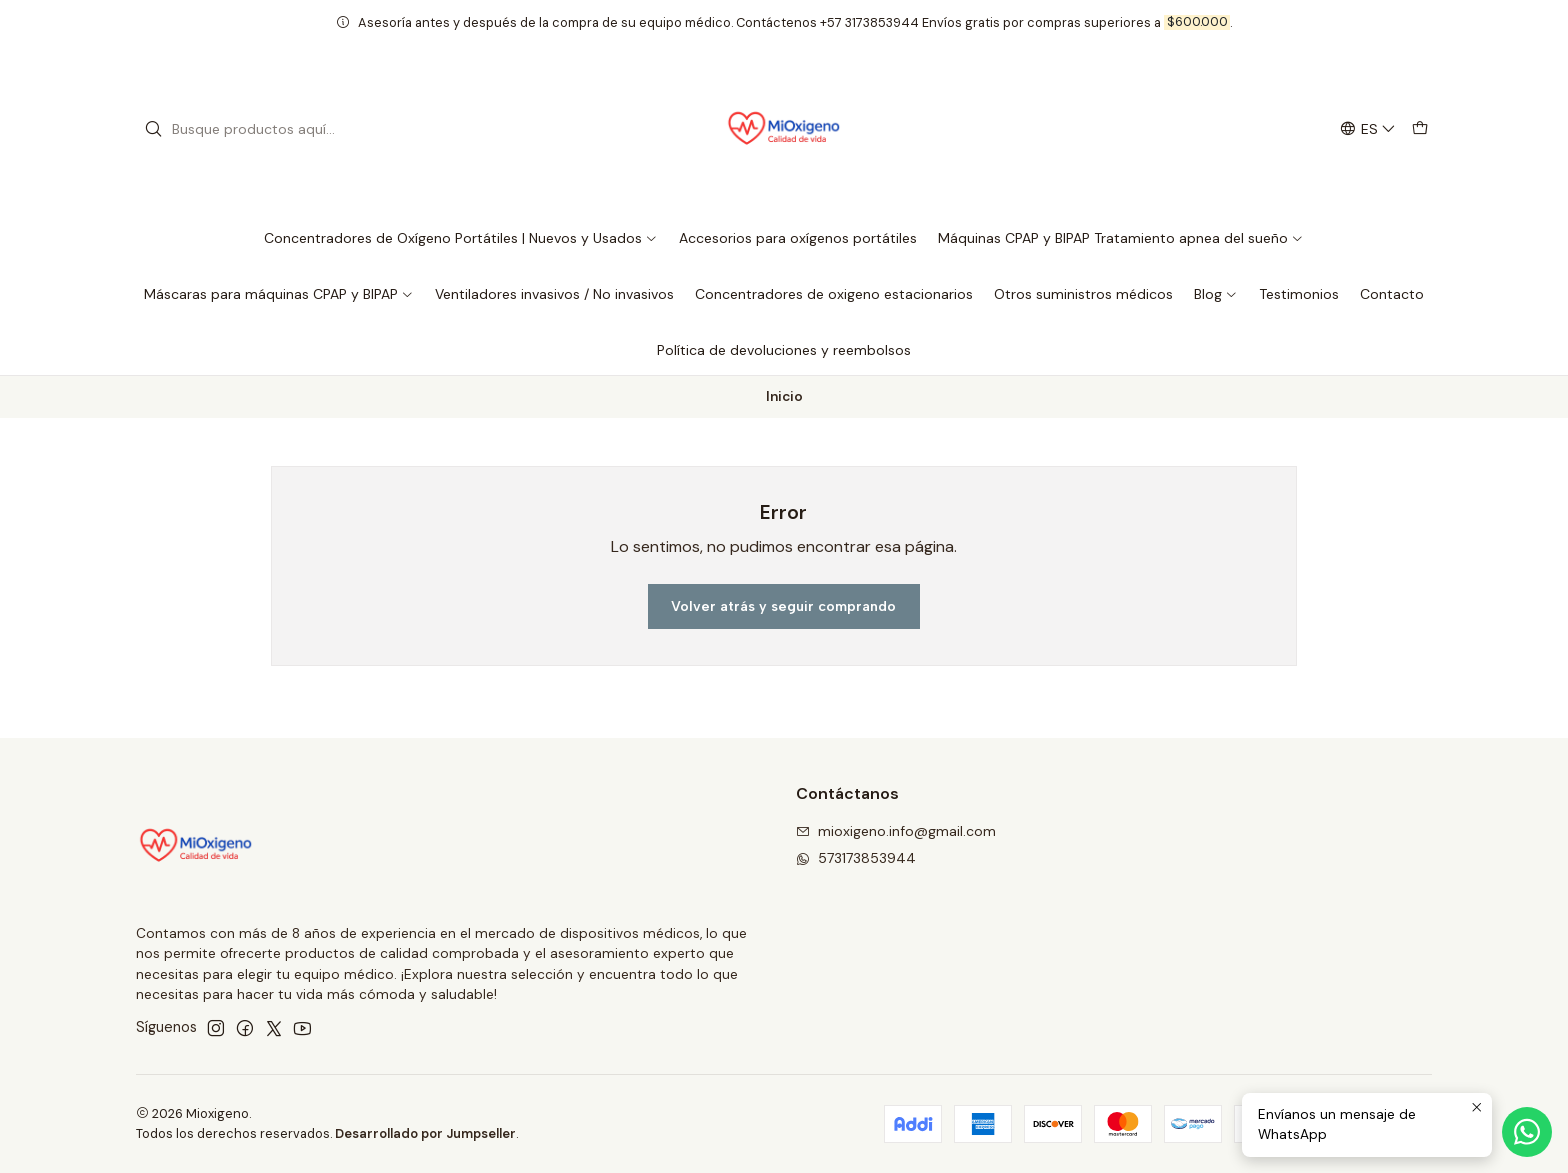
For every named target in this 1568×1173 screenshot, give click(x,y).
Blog (1216, 294)
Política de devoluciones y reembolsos (784, 350)
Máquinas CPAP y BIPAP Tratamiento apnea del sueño (1121, 238)
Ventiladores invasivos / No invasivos (554, 294)
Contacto (1392, 294)
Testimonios (1299, 294)
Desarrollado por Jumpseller (425, 1133)
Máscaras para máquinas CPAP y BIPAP (279, 294)
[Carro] (1420, 129)
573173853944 (856, 858)
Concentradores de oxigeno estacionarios (834, 294)
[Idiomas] (1368, 129)
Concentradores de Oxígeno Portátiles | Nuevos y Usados (461, 238)
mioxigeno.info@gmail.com (896, 831)
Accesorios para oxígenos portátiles (798, 238)
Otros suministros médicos (1083, 294)
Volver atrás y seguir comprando (783, 606)
